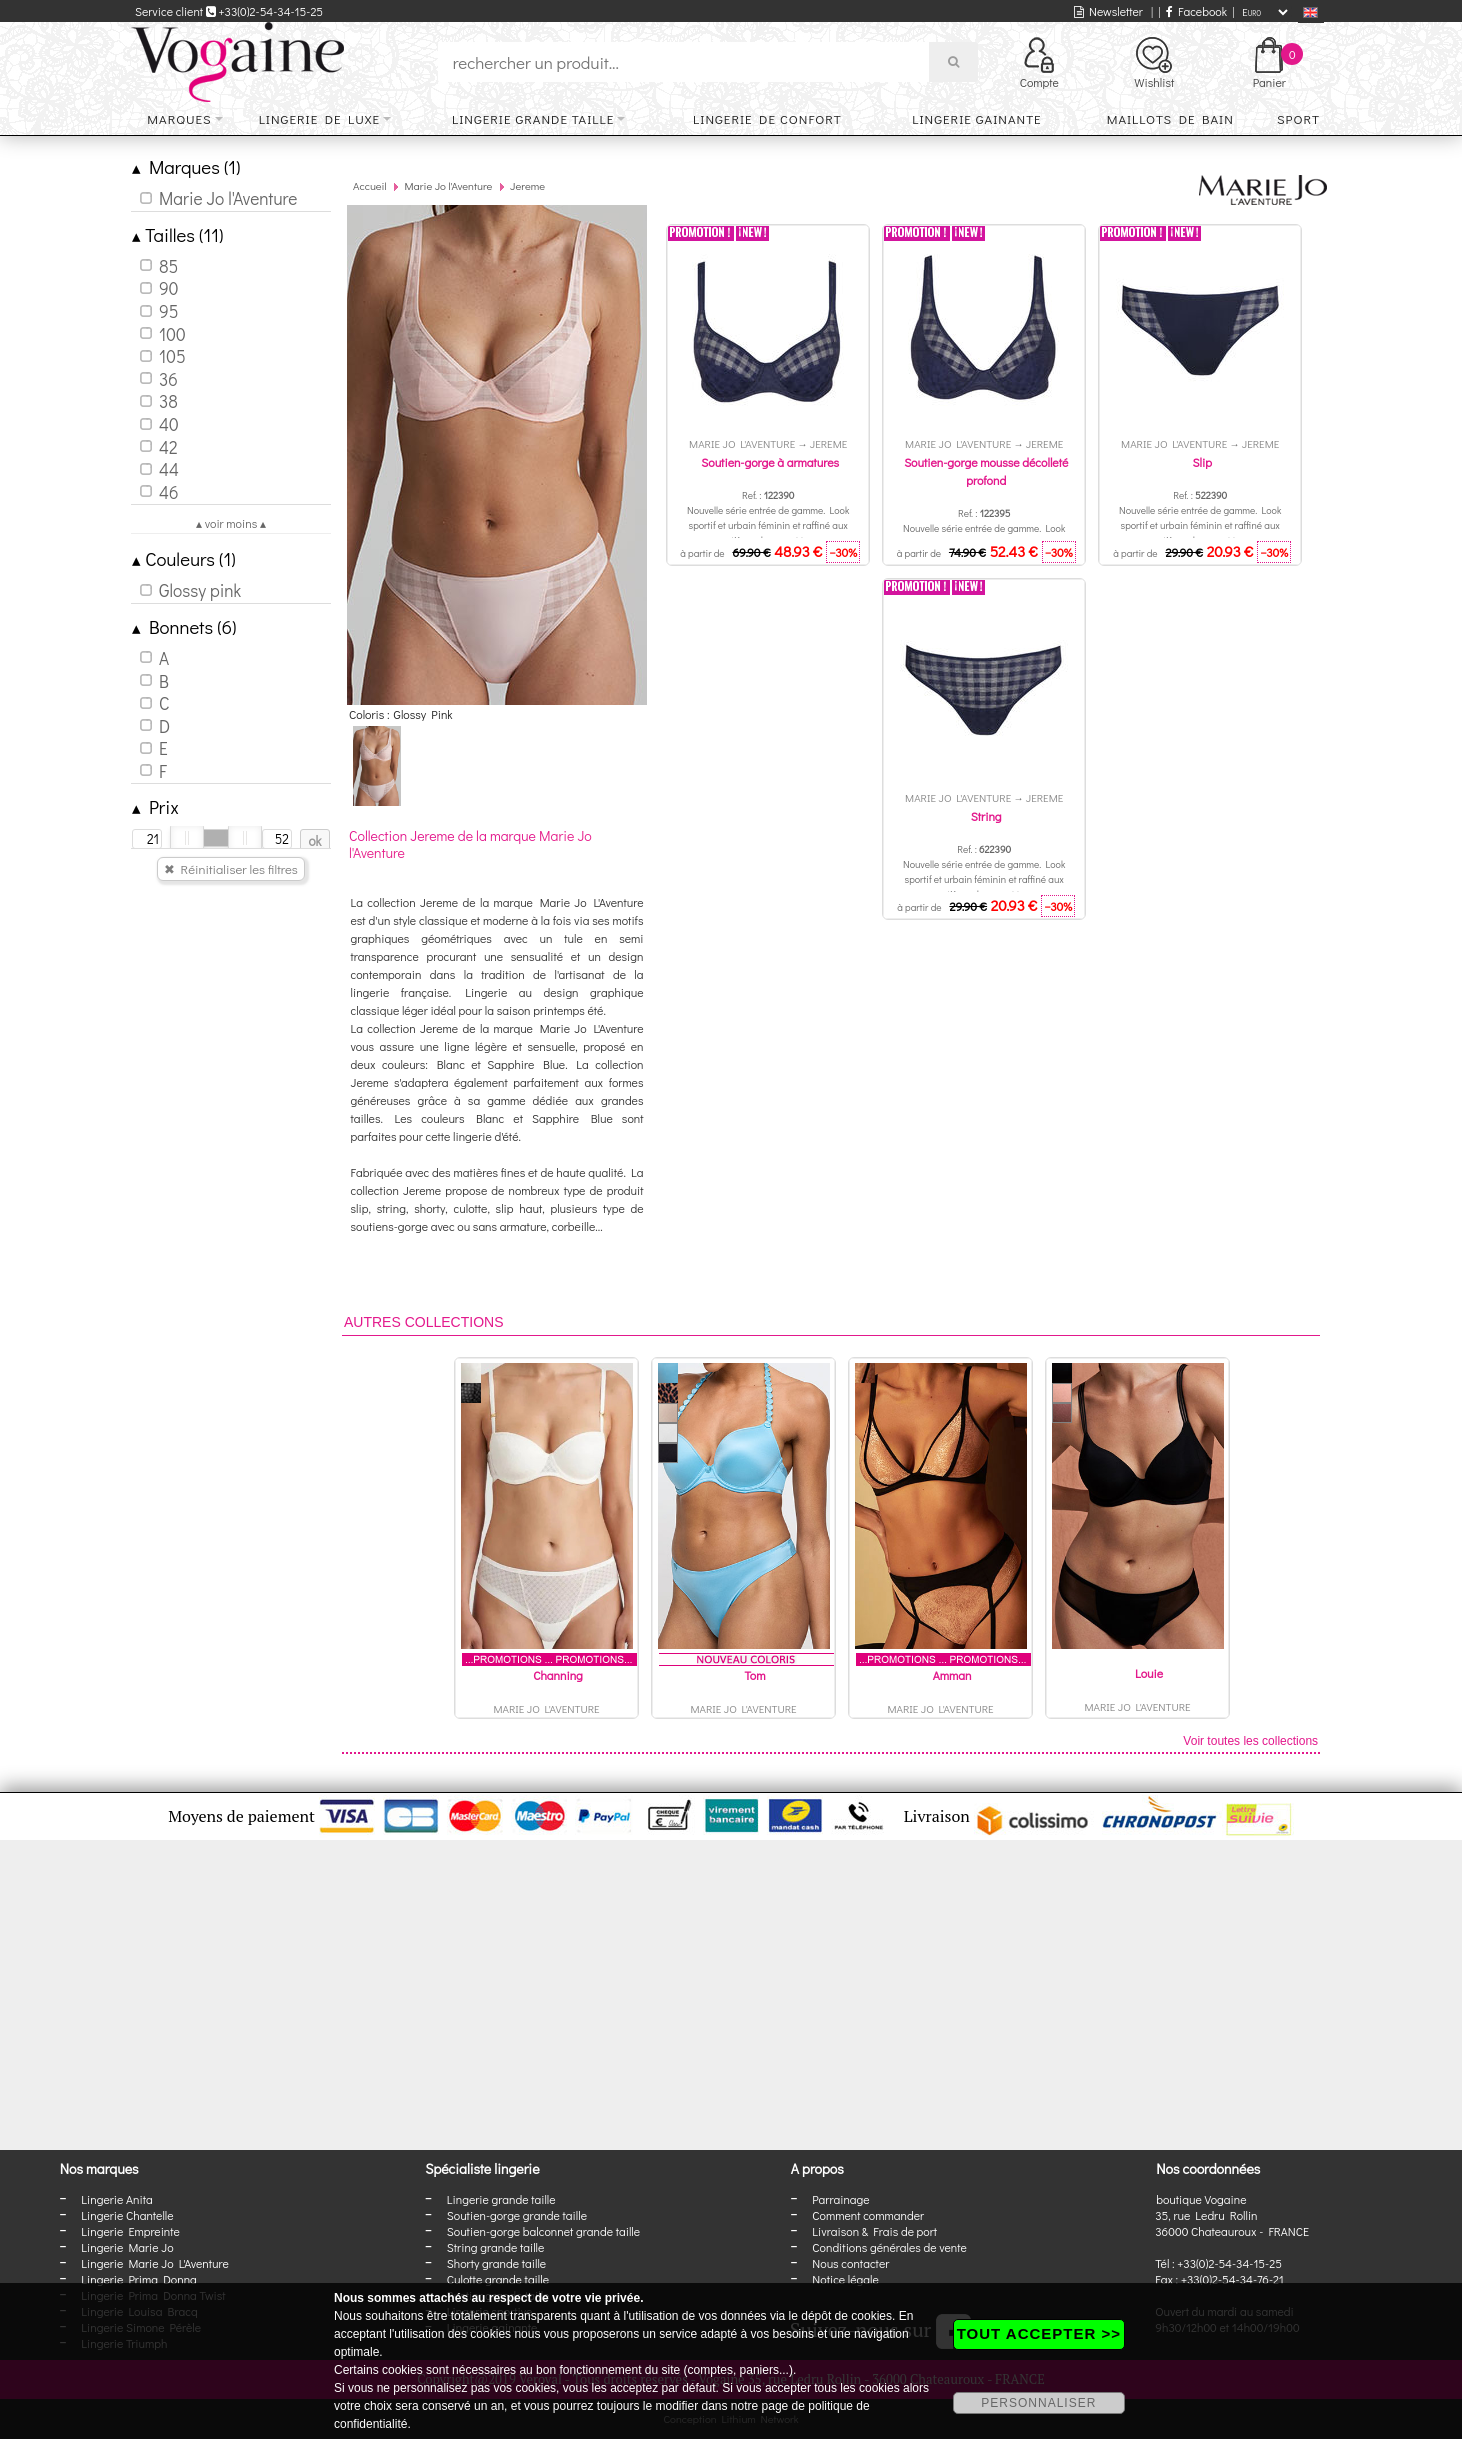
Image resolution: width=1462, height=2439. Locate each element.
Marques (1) (186, 166)
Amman (952, 1675)
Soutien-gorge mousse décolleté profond (986, 471)
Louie (1149, 1673)
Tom (755, 1675)
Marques (179, 118)
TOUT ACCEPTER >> (1039, 2333)
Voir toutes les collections (1250, 1741)
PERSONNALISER (1038, 2403)
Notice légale (845, 2279)
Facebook (1196, 11)
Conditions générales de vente (889, 2247)
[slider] (187, 838)
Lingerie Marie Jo (127, 2247)
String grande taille (496, 2247)
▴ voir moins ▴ (231, 523)
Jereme (527, 185)
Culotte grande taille (498, 2279)
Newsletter (1108, 11)
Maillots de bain (1170, 118)
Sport (1298, 118)
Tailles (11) (177, 234)
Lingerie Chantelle (127, 2215)
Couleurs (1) (184, 558)
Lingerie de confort (767, 118)
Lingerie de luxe (319, 118)
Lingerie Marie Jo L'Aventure (154, 2263)
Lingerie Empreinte (130, 2231)
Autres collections (423, 1322)
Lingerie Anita (116, 2199)
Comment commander (868, 2215)
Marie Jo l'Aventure (448, 185)
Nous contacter (850, 2263)
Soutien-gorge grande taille (517, 2215)
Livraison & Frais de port (874, 2231)
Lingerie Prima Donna (139, 2279)
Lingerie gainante (976, 118)
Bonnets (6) (184, 626)
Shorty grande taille (496, 2263)
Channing (558, 1675)
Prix (155, 806)
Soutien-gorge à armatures (770, 462)
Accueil (370, 185)
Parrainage (840, 2199)
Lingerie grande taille (533, 118)
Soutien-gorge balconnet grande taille (543, 2231)
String (986, 816)
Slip (1201, 462)
